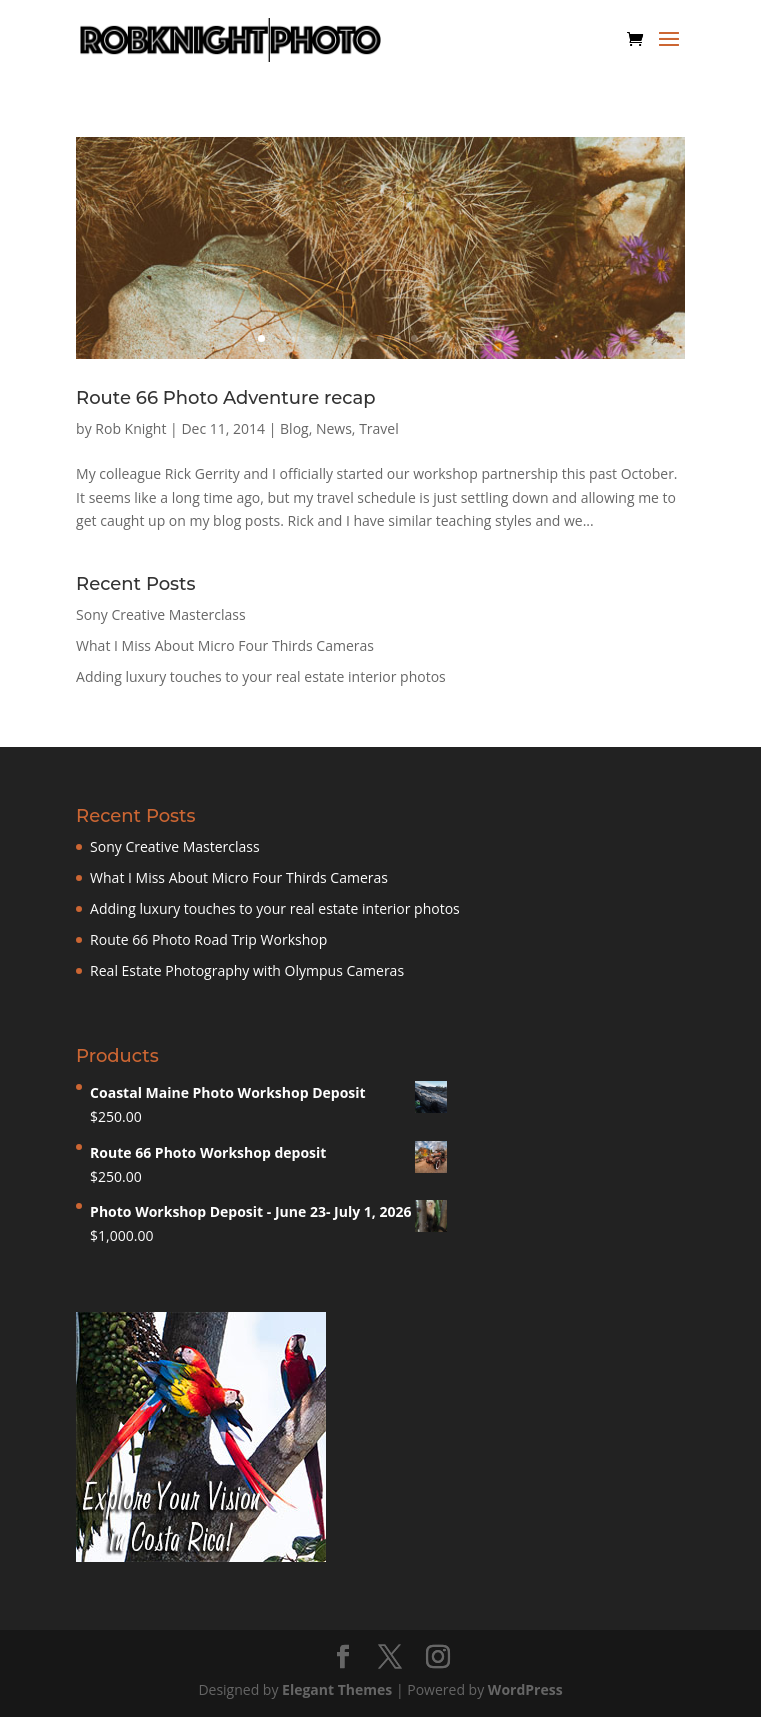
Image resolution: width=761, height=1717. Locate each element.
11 (431, 338)
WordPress (525, 1689)
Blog (294, 428)
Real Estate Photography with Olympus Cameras (247, 970)
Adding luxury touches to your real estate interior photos (261, 676)
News (334, 428)
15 (499, 338)
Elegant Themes (337, 1689)
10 (414, 338)
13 (465, 338)
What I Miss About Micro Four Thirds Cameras (225, 645)
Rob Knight (130, 428)
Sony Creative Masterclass (161, 614)
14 (482, 338)
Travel (379, 428)
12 (448, 338)
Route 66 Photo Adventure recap (225, 398)
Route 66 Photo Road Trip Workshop (208, 939)
